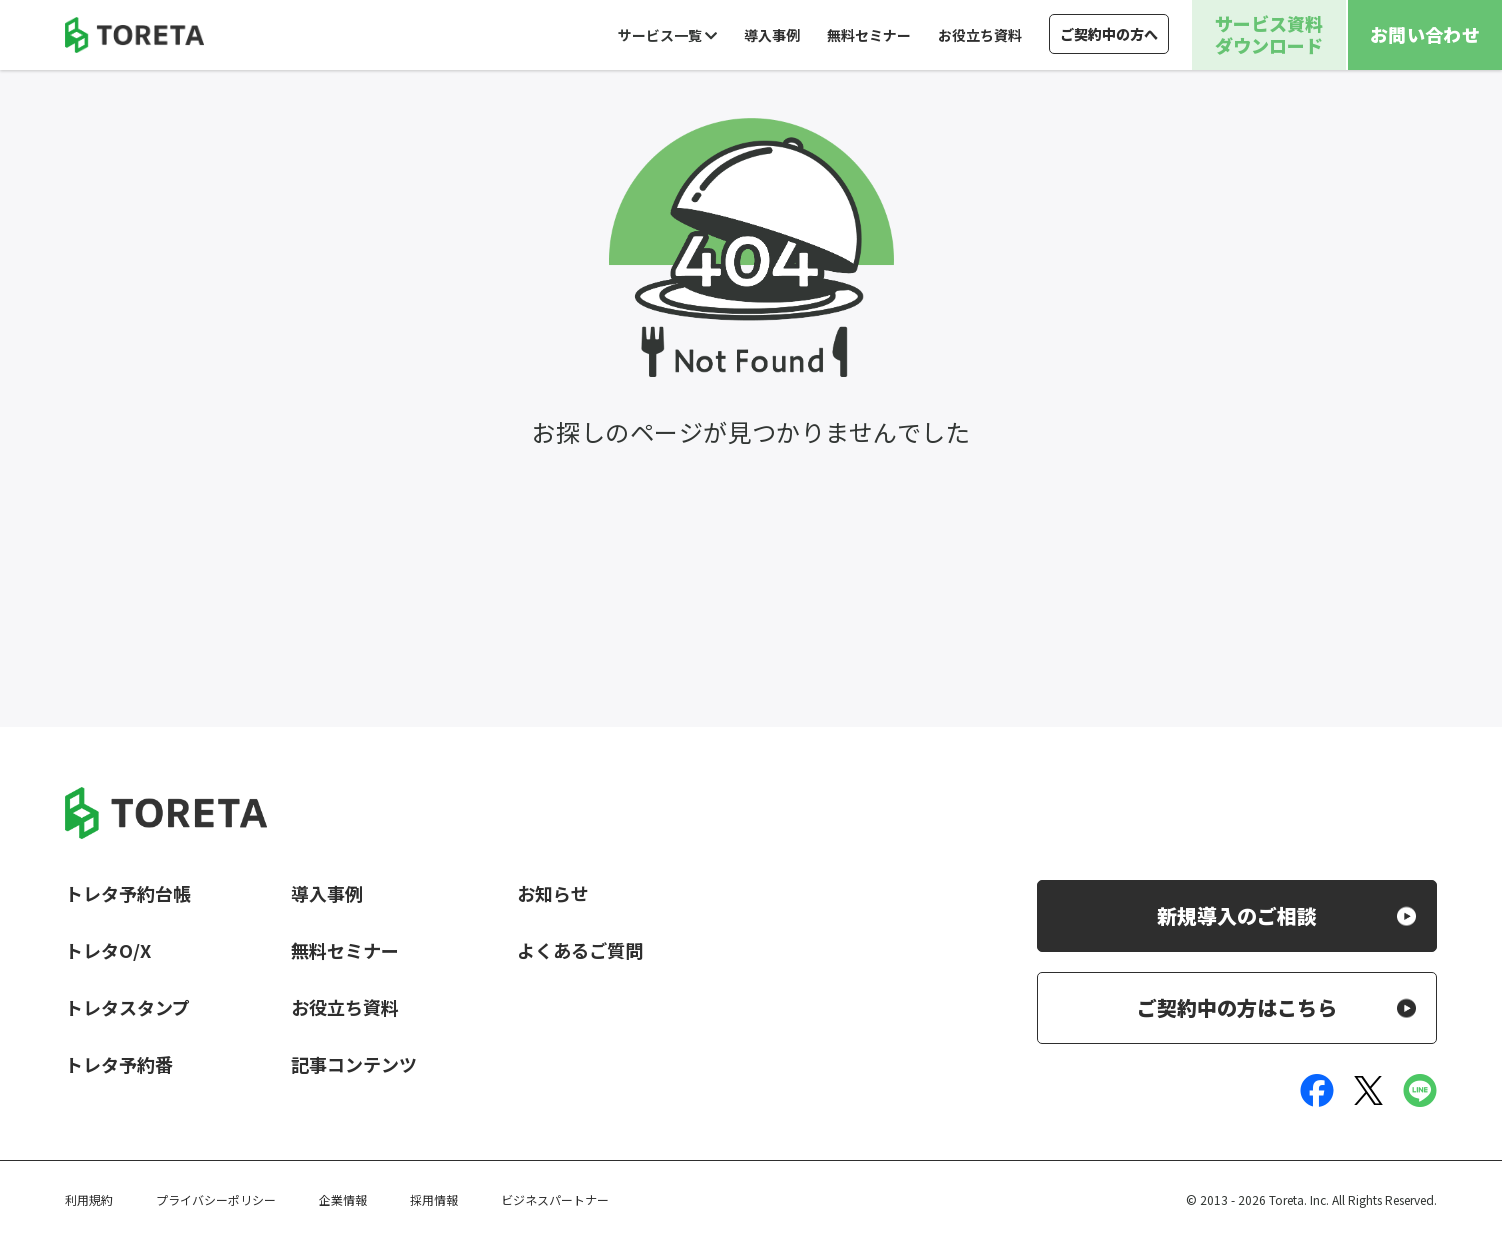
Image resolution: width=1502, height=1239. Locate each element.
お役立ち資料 (980, 35)
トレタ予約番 (119, 1064)
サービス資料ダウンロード (1269, 34)
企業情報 (343, 1199)
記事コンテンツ (354, 1064)
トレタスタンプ (127, 1007)
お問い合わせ (1425, 34)
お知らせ (553, 893)
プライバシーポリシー (216, 1199)
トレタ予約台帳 (128, 893)
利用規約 (89, 1199)
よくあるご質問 (580, 950)
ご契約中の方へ (1109, 34)
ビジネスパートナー (555, 1199)
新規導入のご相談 (1237, 915)
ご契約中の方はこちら (1237, 1007)
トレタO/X (108, 950)
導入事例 (772, 35)
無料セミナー (869, 35)
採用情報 (434, 1199)
